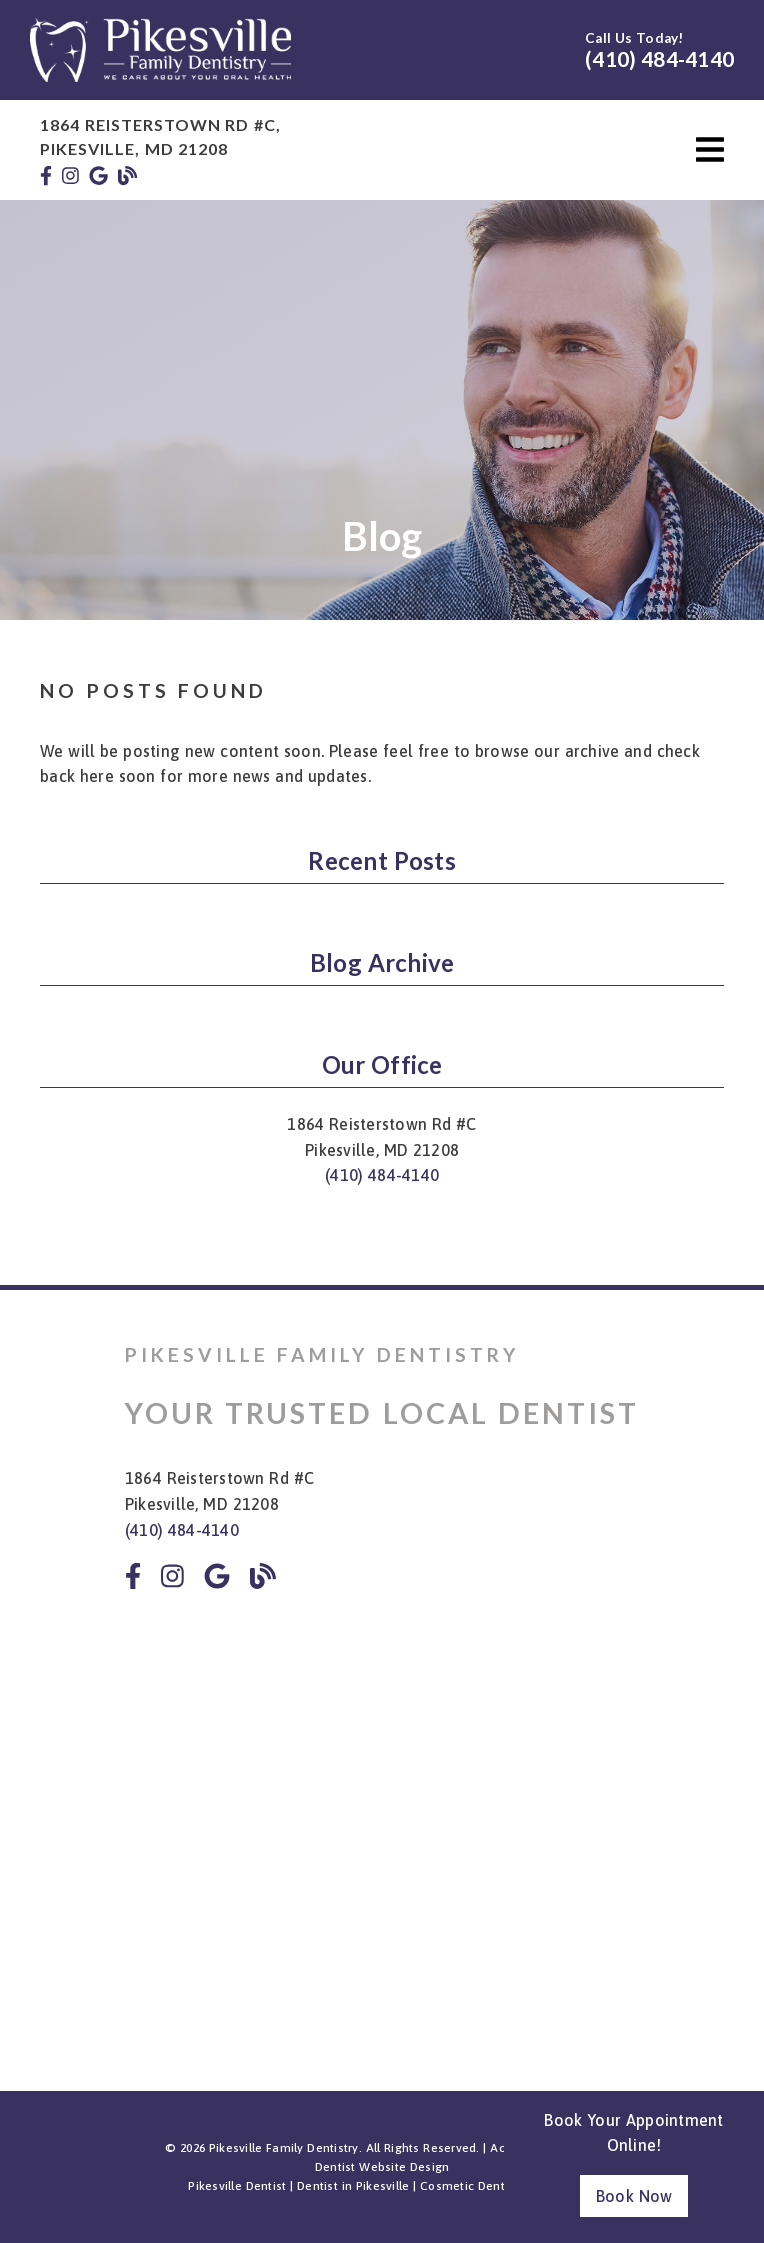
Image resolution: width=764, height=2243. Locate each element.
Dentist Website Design (382, 2167)
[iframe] (382, 1816)
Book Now (634, 2196)
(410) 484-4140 (659, 58)
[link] (160, 76)
